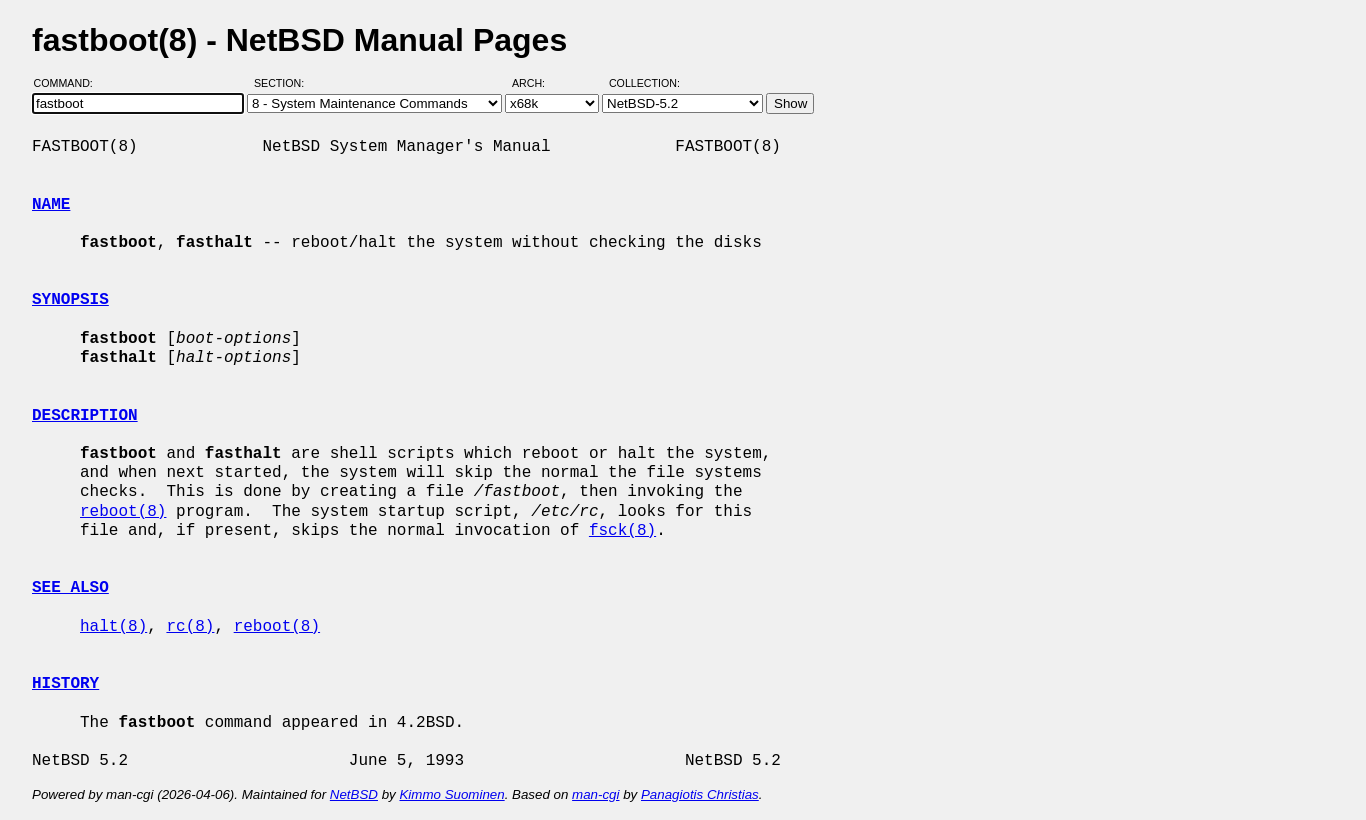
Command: (69, 83)
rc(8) (190, 627)
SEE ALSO (70, 588)
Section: (283, 83)
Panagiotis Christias (700, 794)
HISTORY (65, 684)
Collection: (644, 83)
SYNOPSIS (70, 300)
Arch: (537, 83)
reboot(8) (123, 512)
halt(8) (113, 627)
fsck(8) (622, 531)
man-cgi (595, 794)
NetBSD (354, 794)
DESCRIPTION (85, 416)
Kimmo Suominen (451, 794)
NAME (51, 205)
